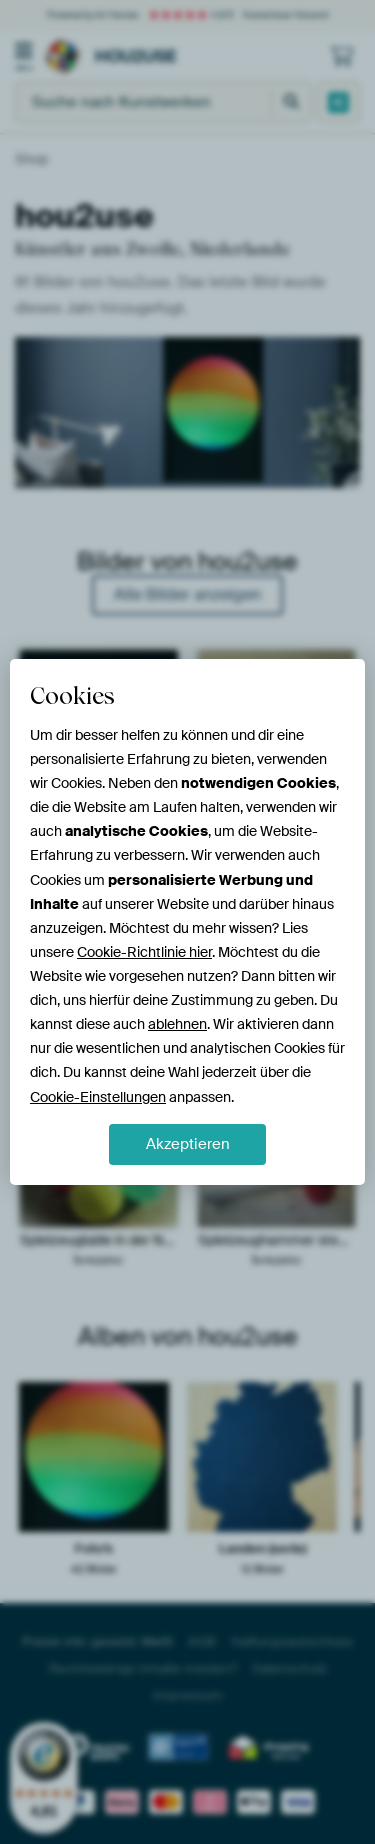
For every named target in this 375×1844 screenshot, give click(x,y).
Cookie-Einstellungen (98, 1097)
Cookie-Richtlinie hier (144, 952)
